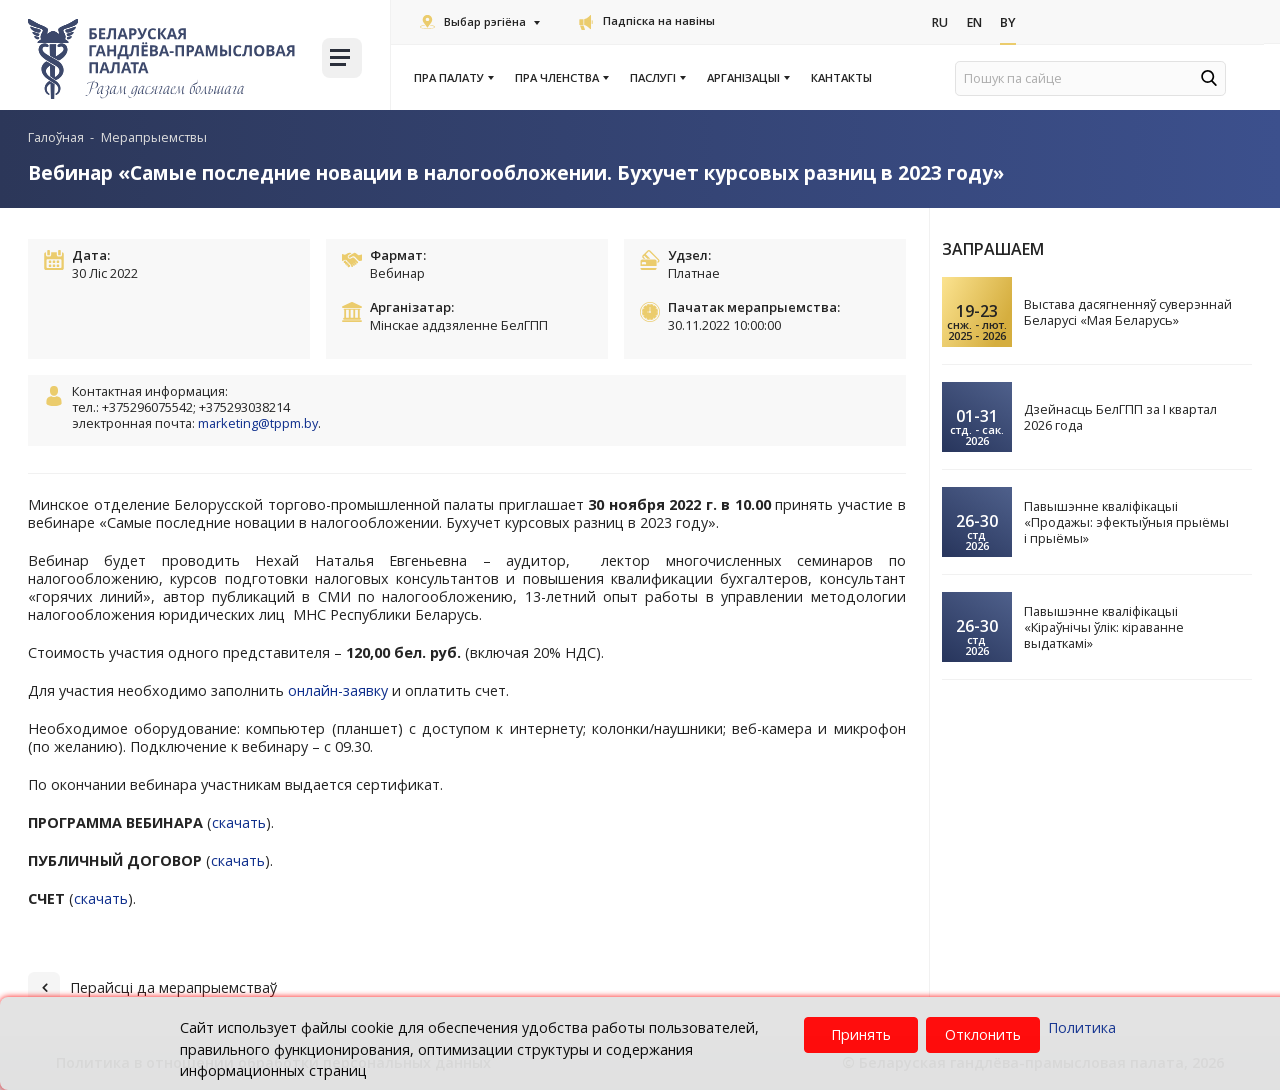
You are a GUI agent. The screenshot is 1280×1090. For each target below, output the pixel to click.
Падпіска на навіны (647, 20)
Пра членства (561, 78)
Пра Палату (453, 78)
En (977, 23)
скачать (239, 822)
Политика (1082, 1027)
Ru (941, 23)
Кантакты (841, 78)
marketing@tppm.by (258, 423)
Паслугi (657, 78)
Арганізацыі (747, 78)
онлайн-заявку (338, 690)
